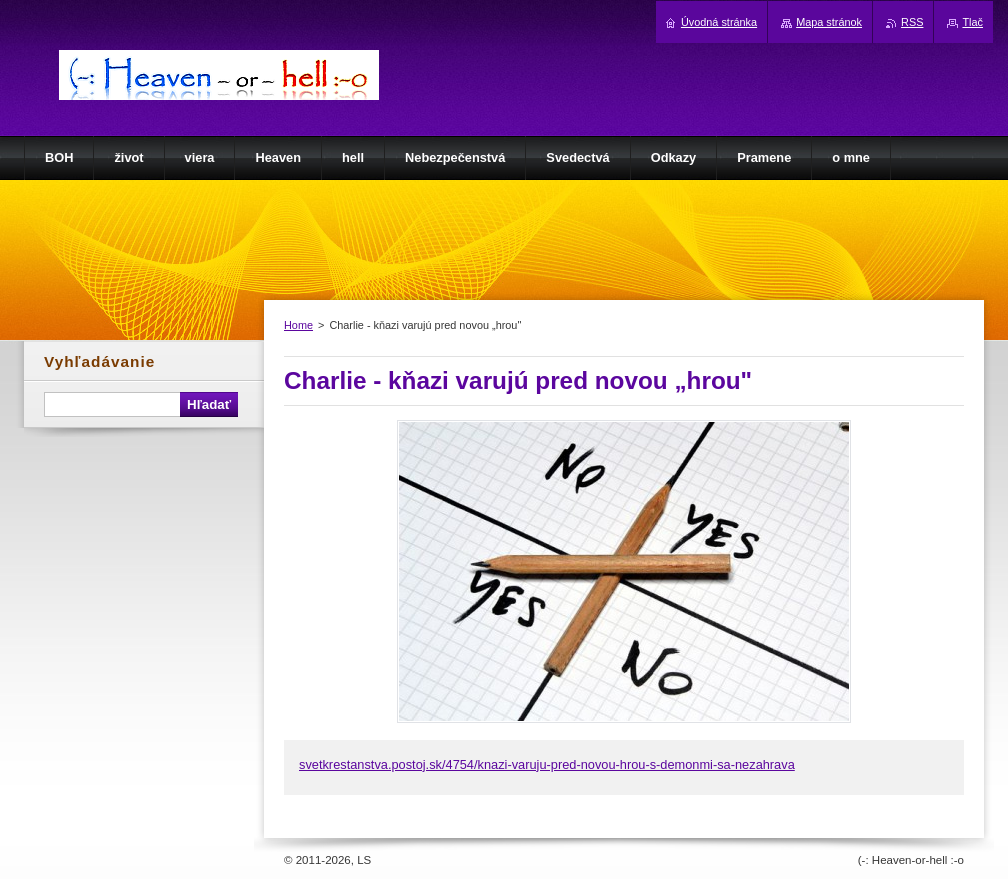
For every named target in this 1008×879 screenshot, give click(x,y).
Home (298, 325)
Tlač (972, 22)
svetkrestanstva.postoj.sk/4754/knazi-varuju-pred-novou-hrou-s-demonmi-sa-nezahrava (547, 764)
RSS (912, 22)
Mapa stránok (829, 22)
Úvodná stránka (719, 22)
